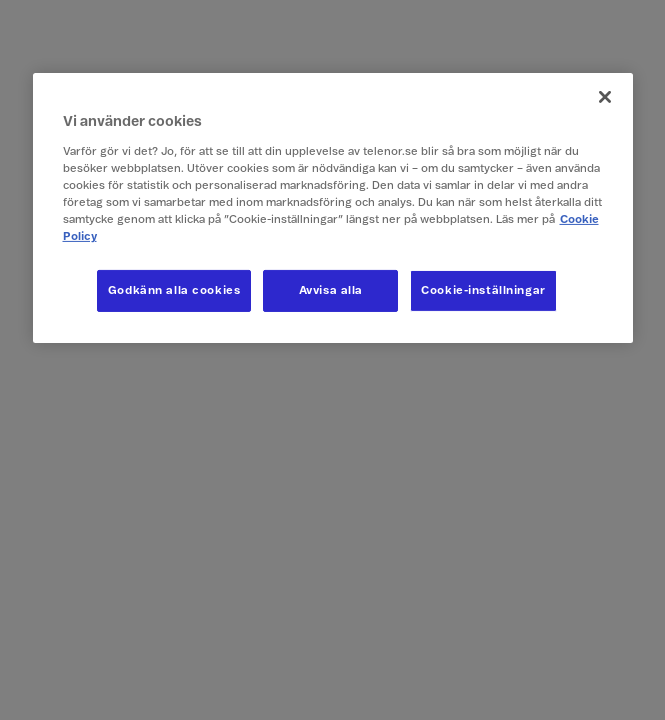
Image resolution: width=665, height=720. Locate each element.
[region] (333, 208)
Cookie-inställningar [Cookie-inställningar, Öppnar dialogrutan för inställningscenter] (483, 290)
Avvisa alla (331, 290)
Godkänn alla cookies (174, 290)
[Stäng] (605, 97)
